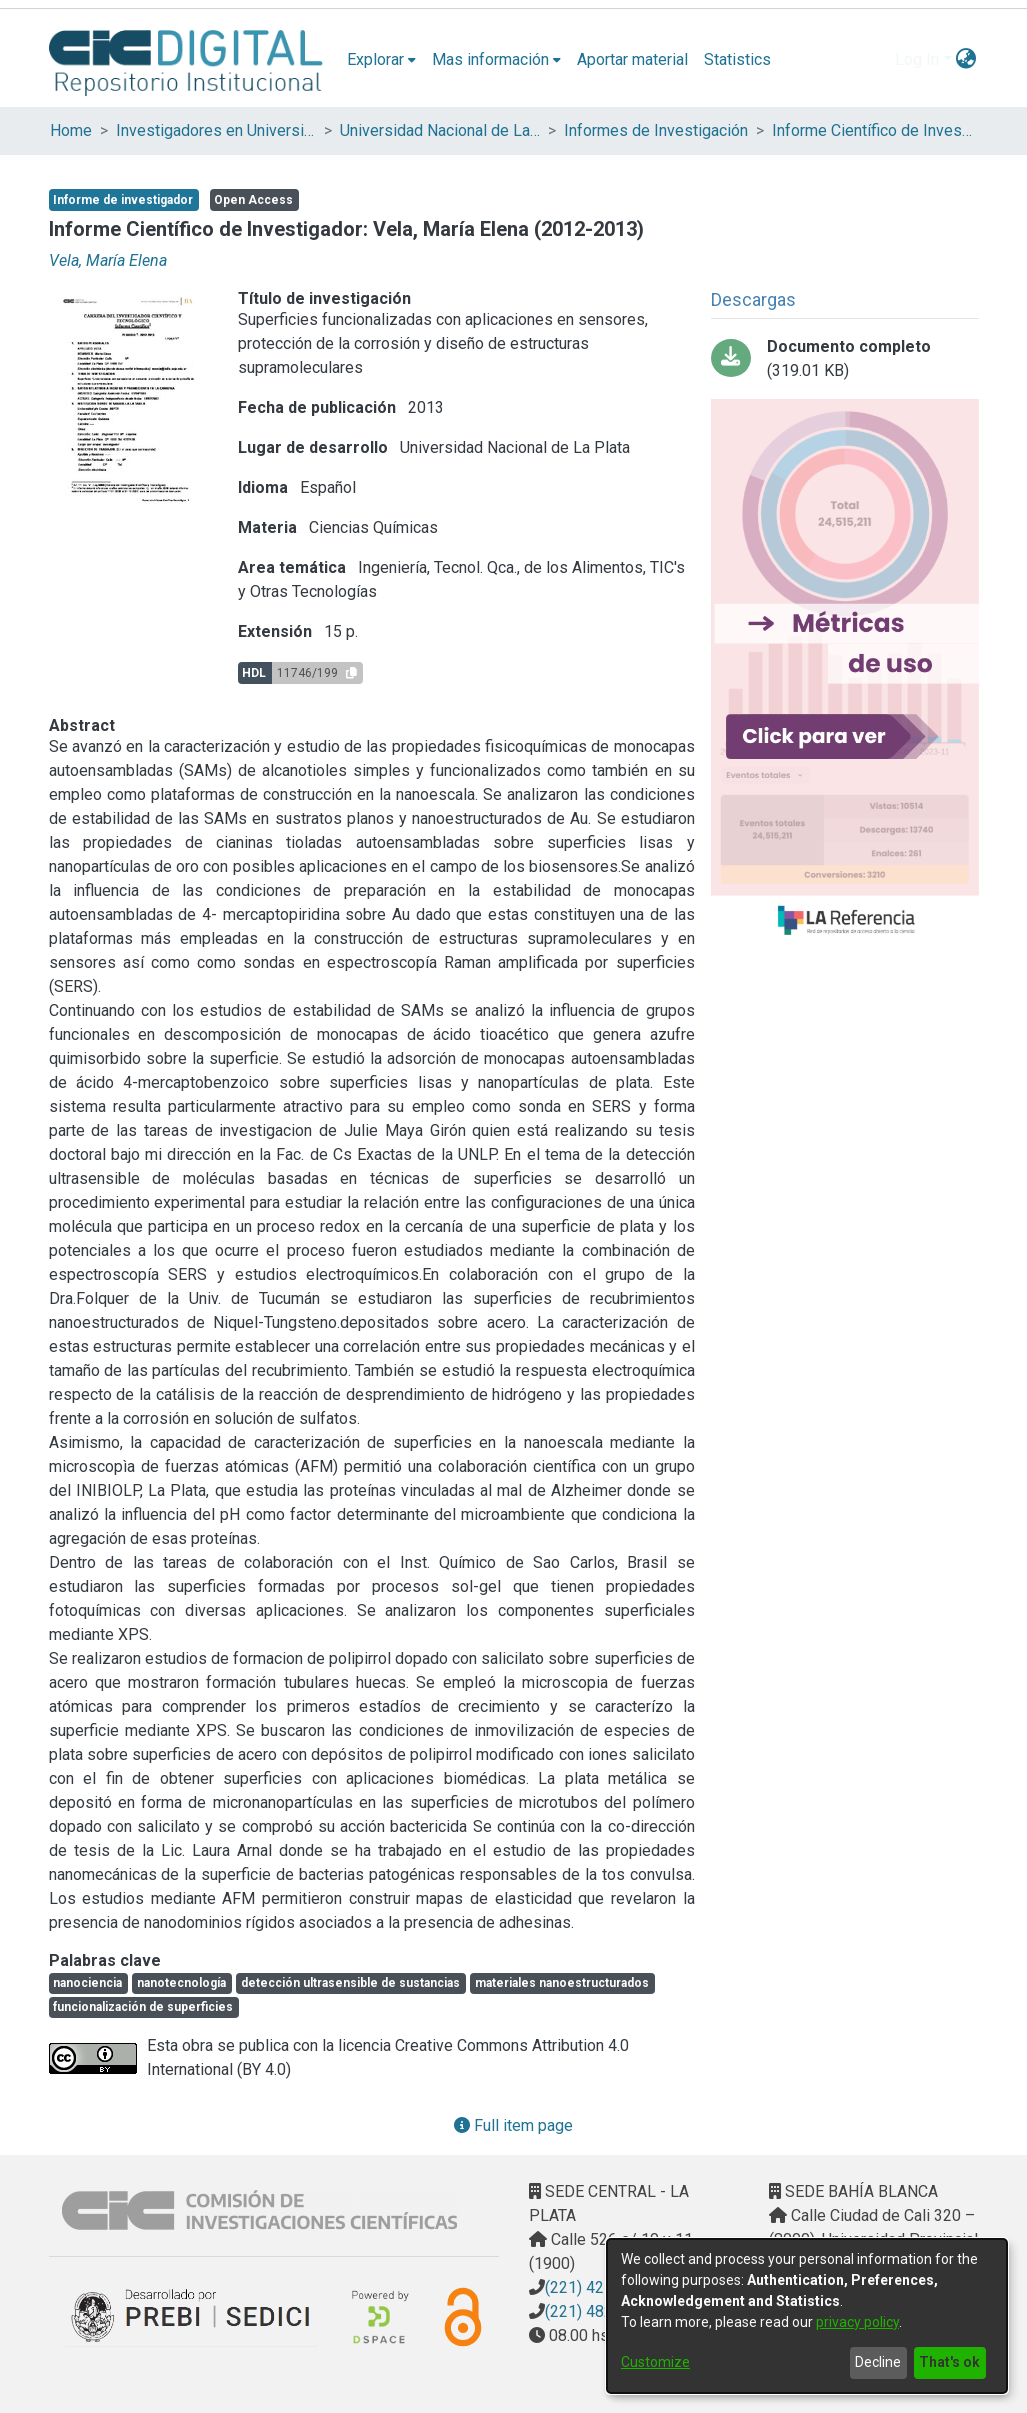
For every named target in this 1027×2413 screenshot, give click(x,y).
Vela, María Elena (108, 260)
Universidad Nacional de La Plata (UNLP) (440, 130)
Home (71, 130)
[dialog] (807, 2316)
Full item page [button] (513, 2125)
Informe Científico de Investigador (872, 130)
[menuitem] (381, 60)
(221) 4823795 (597, 2311)
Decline (878, 2362)
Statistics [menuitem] (737, 59)
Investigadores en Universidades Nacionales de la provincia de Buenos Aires (216, 130)
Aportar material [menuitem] (632, 59)
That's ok (949, 2362)
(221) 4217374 (597, 2287)
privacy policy (857, 2322)
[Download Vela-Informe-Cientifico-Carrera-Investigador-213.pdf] (845, 359)
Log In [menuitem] (917, 59)
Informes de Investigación (656, 130)
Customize (655, 2362)
